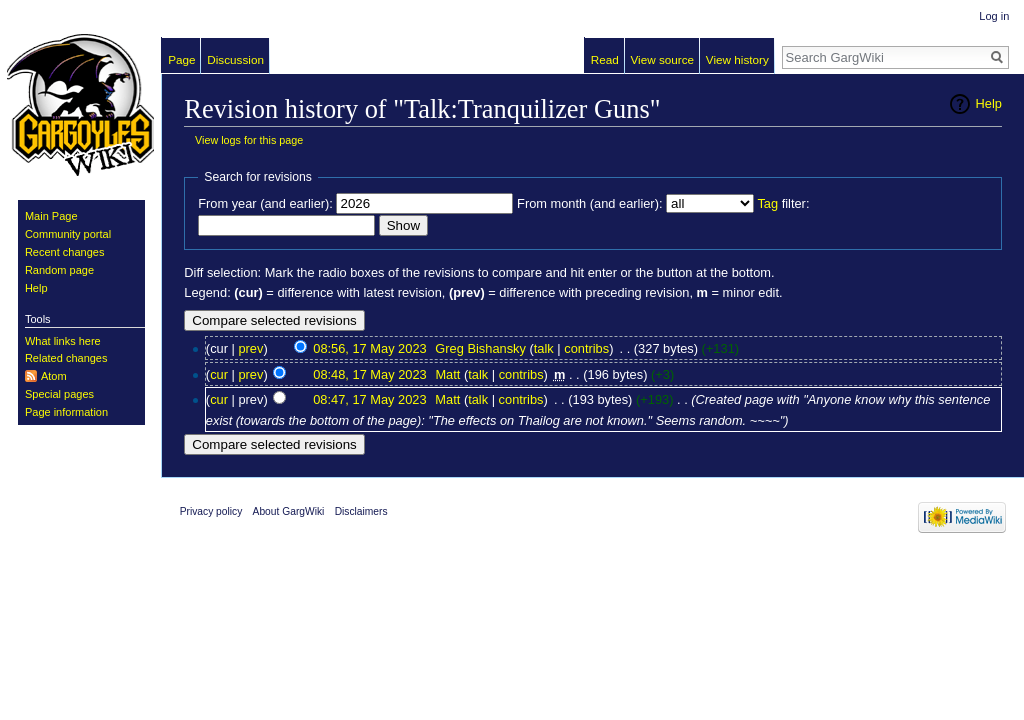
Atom (54, 376)
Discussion (235, 59)
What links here (63, 341)
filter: (783, 203)
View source (663, 59)
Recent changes (65, 252)
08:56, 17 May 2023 (369, 348)
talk (544, 348)
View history (737, 59)
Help (989, 103)
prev (250, 348)
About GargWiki (289, 511)
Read (605, 59)
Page (181, 59)
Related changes (66, 358)
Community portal (68, 234)
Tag (767, 203)
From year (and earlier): (265, 203)
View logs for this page (249, 140)
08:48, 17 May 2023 (369, 374)
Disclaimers (361, 511)
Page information (66, 412)
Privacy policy (211, 511)
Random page (59, 270)
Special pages (59, 394)
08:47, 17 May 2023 (369, 399)
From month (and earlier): (589, 203)
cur (219, 374)
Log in (994, 16)
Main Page (51, 216)
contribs (586, 348)
